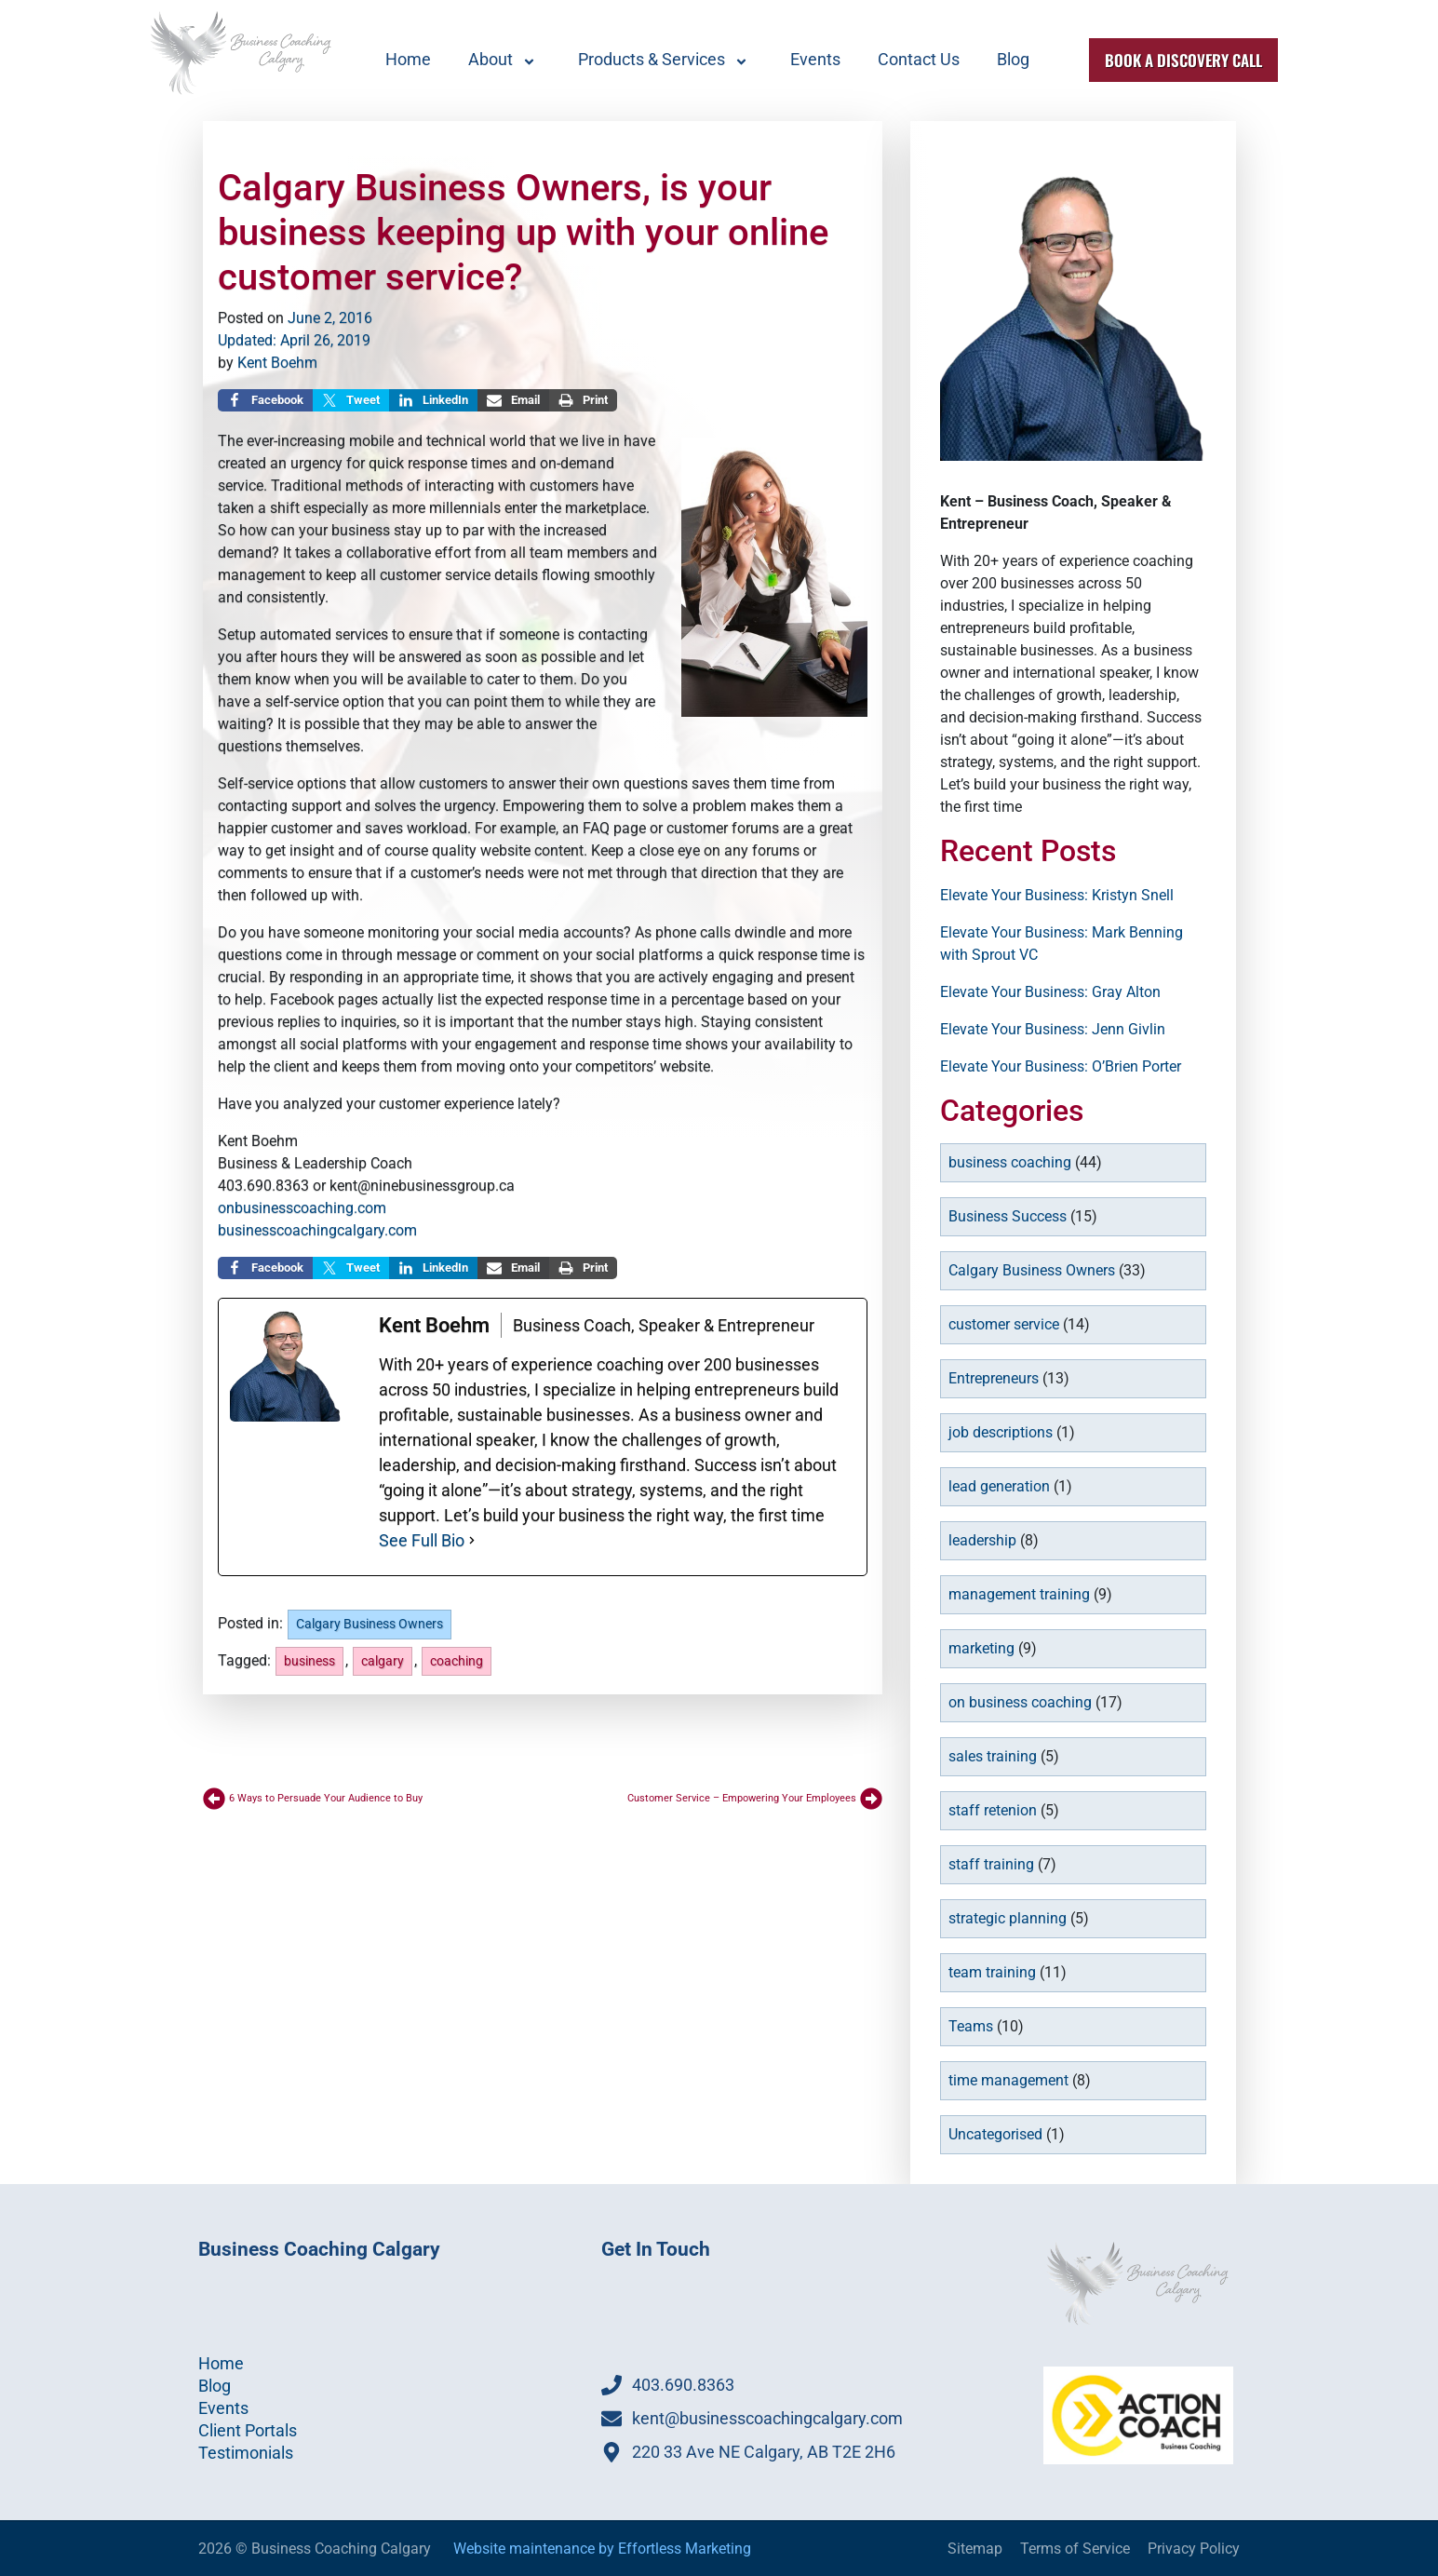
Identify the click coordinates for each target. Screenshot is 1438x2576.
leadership (982, 1540)
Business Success (1007, 1216)
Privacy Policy (1194, 2548)
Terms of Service (1075, 2548)
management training (1019, 1594)
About (504, 59)
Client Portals (247, 2430)
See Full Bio (421, 1540)
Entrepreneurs (993, 1378)
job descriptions (1000, 1432)
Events (815, 59)
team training (992, 1972)
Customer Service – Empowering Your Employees (741, 1798)
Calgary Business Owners (369, 1624)
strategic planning (1007, 1918)
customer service (1003, 1324)
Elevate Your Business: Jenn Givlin (1052, 1029)
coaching (456, 1661)
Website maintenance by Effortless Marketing (602, 2548)
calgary (382, 1661)
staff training (991, 1864)
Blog (1013, 59)
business (309, 1661)
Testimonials (245, 2452)
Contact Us (919, 59)
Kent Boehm (277, 362)
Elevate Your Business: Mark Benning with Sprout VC (1061, 944)
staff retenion (992, 1810)
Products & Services (665, 59)
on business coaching (1020, 1702)
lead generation (999, 1486)
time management (1008, 2080)
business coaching (1009, 1162)
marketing (981, 1648)
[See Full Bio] (471, 1540)
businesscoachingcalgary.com (317, 1230)
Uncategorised (995, 2134)
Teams (970, 2026)
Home (408, 59)
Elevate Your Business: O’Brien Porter (1060, 1066)
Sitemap (974, 2548)
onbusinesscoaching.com (302, 1208)
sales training (992, 1756)
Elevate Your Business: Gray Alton (1050, 992)
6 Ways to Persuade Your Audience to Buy (326, 1798)
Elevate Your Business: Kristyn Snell (1057, 895)
